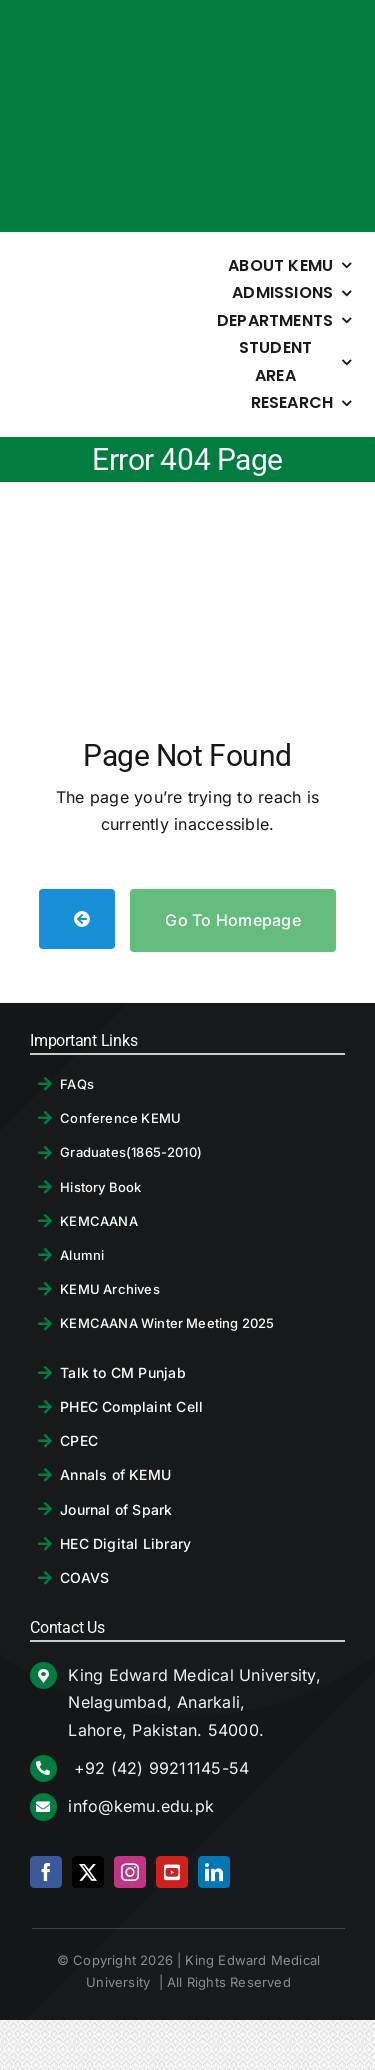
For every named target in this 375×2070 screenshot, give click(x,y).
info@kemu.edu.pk (141, 1806)
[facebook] (46, 1872)
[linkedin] (214, 1872)
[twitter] (88, 1872)
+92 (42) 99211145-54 (158, 1768)
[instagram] (130, 1872)
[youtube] (172, 1872)
